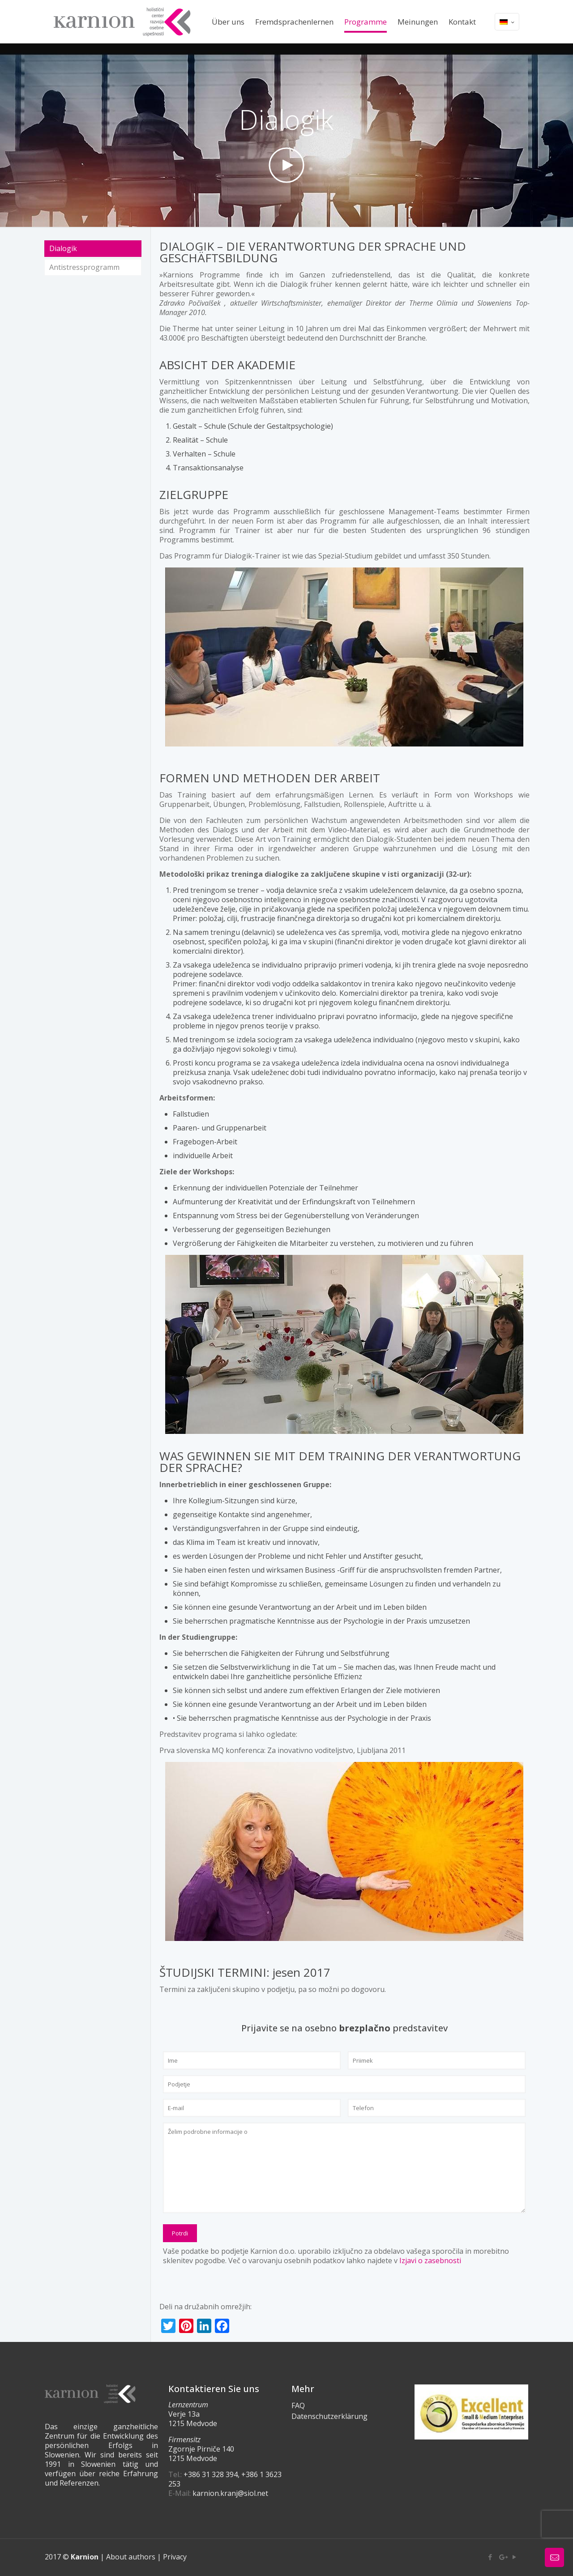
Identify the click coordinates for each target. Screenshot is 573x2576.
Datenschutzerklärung (329, 2416)
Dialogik (63, 248)
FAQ (298, 2405)
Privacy (175, 2557)
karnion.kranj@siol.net (230, 2493)
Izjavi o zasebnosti (430, 2260)
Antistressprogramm (84, 267)
